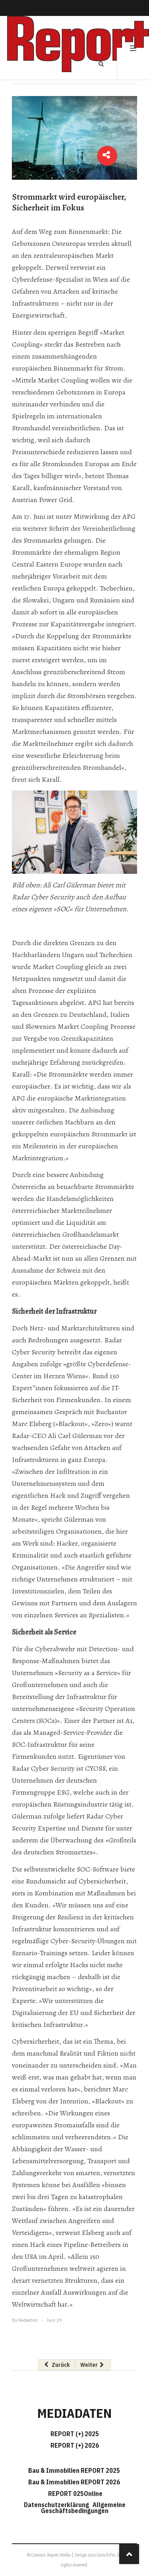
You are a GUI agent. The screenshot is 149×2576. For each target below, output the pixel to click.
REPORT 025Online (75, 2494)
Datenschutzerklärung (57, 2505)
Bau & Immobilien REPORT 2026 (74, 2482)
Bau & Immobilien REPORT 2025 (74, 2470)
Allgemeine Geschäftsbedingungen (83, 2508)
